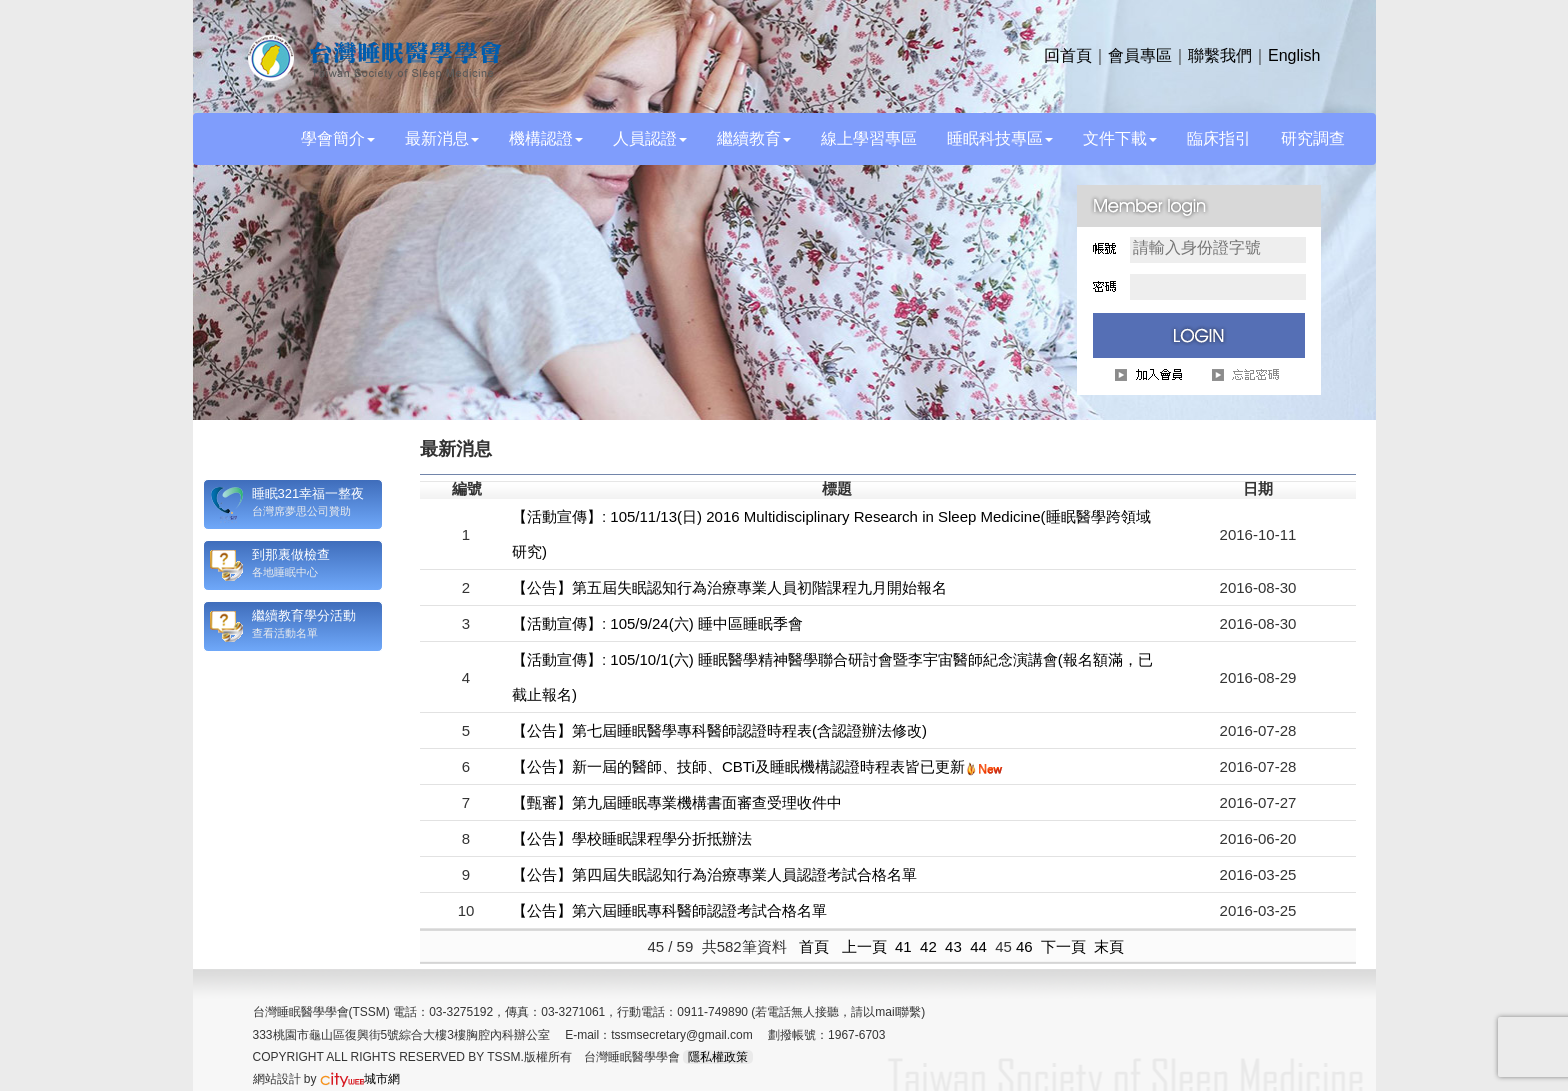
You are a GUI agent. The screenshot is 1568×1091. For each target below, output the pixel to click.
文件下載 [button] (1120, 138)
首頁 (814, 946)
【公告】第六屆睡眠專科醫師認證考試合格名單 (669, 910)
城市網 (360, 1079)
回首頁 (1068, 55)
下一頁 (1063, 946)
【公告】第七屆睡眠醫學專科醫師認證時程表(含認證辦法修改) (719, 730)
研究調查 (1313, 138)
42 (928, 946)
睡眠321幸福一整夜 (308, 493)
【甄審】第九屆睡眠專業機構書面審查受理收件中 (677, 802)
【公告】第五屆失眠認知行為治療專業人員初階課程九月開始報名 (729, 587)
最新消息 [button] (442, 138)
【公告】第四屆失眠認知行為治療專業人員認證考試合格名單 (714, 874)
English (1294, 55)
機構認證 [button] (546, 138)
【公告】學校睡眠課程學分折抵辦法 (632, 838)
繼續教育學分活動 (304, 615)
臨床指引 (1219, 138)
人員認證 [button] (650, 138)
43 (953, 946)
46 (1024, 946)
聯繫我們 (1220, 55)
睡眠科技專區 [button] (1000, 138)
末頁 (1109, 946)
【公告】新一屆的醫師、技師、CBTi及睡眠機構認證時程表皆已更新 (738, 766)
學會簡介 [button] (338, 138)
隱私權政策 (718, 1057)
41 (903, 946)
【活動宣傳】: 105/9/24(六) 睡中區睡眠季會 (657, 623)
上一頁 (864, 946)
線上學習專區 (869, 138)
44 (978, 946)
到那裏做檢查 (291, 554)
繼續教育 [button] (754, 138)
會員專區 (1140, 55)
